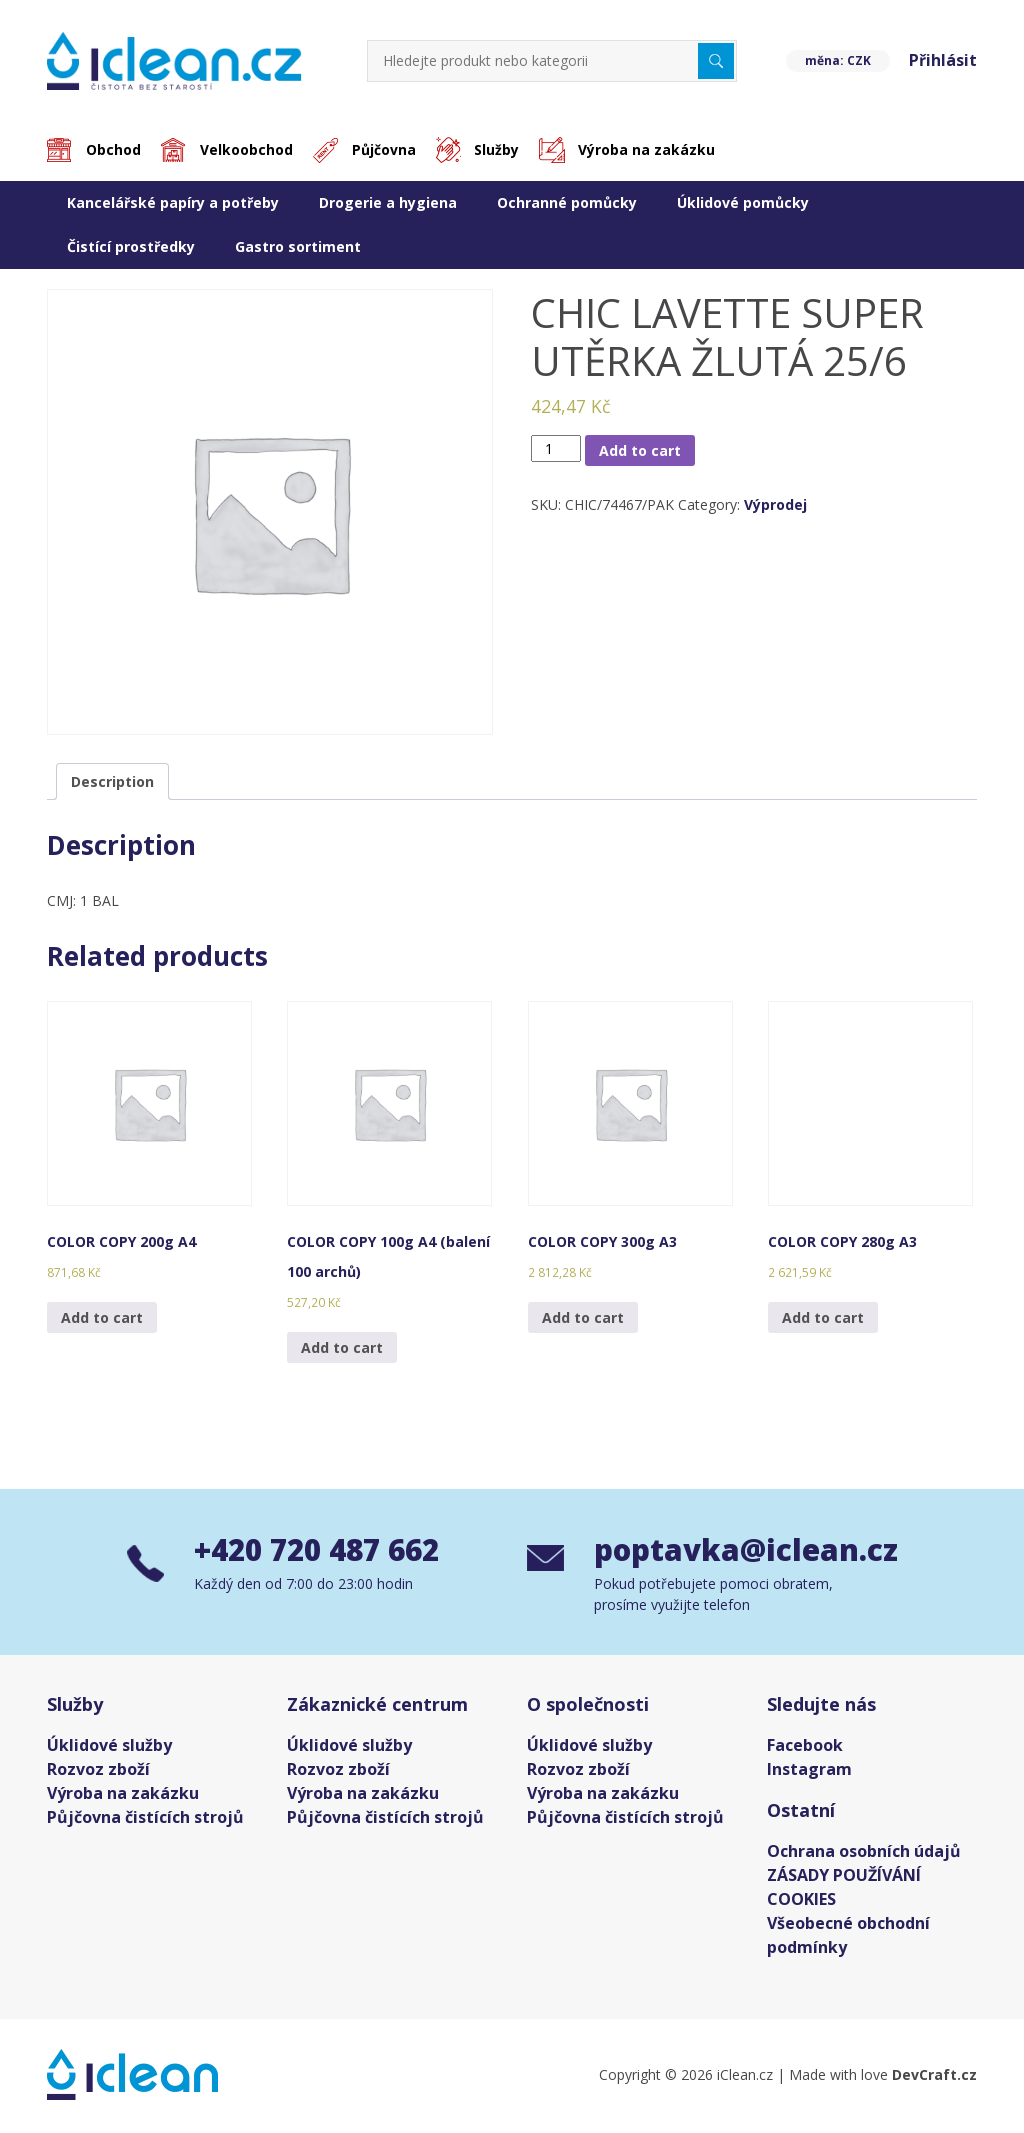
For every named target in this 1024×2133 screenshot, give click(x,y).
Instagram (809, 1771)
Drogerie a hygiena (388, 202)
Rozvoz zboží (98, 1771)
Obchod (114, 150)
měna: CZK (836, 60)
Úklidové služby (109, 1747)
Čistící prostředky (131, 246)
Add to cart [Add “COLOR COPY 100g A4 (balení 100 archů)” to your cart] (342, 1347)
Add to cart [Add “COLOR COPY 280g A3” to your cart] (823, 1317)
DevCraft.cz (934, 2076)
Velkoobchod (248, 150)
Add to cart (640, 450)
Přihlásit (943, 61)
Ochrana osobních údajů (864, 1853)
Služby (501, 150)
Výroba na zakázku (652, 150)
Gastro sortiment (298, 246)
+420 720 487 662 (322, 1552)
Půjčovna (387, 150)
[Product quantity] (556, 448)
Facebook (805, 1747)
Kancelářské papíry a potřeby (173, 202)
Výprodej (775, 505)
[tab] (112, 781)
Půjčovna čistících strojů (145, 1819)
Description (112, 781)
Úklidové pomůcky (743, 202)
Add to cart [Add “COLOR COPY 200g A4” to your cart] (102, 1317)
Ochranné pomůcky (567, 202)
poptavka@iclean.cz (745, 1552)
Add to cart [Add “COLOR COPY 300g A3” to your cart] (583, 1317)
